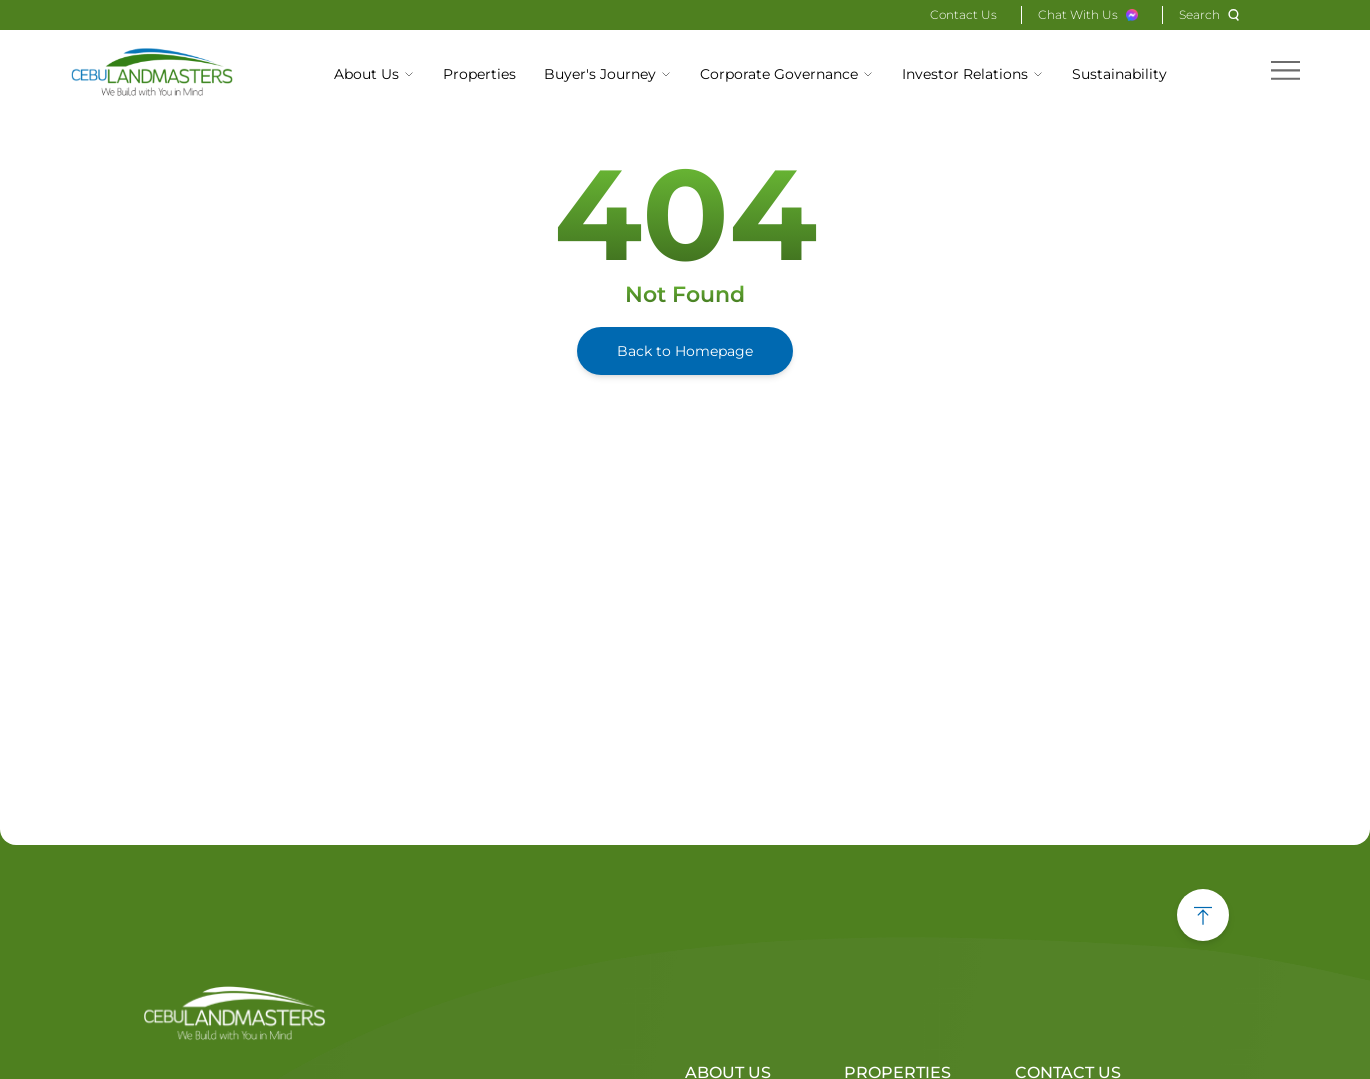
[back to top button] (1203, 915)
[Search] (1211, 15)
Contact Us (963, 14)
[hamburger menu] (1285, 70)
